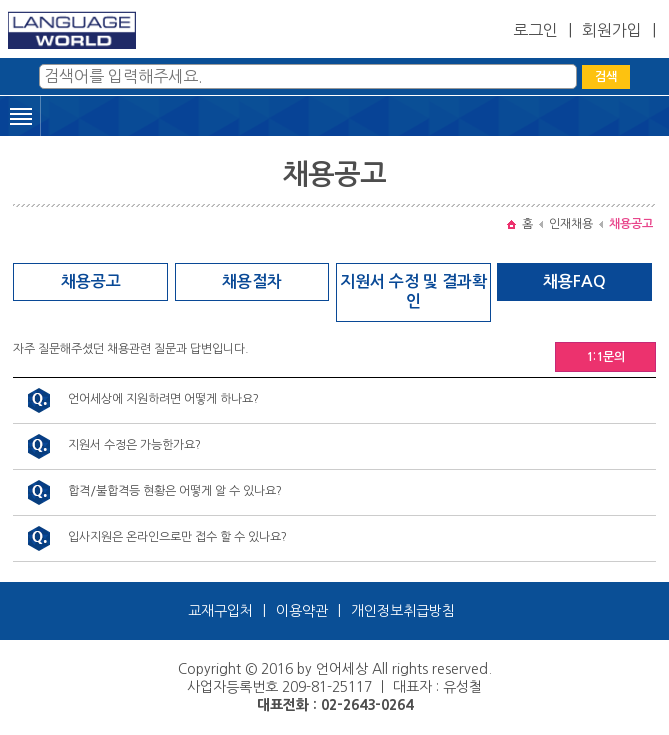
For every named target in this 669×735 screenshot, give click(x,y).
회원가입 (612, 30)
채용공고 (91, 281)
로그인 (535, 30)
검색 (606, 77)
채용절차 (252, 281)
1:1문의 (605, 357)
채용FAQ (574, 281)
